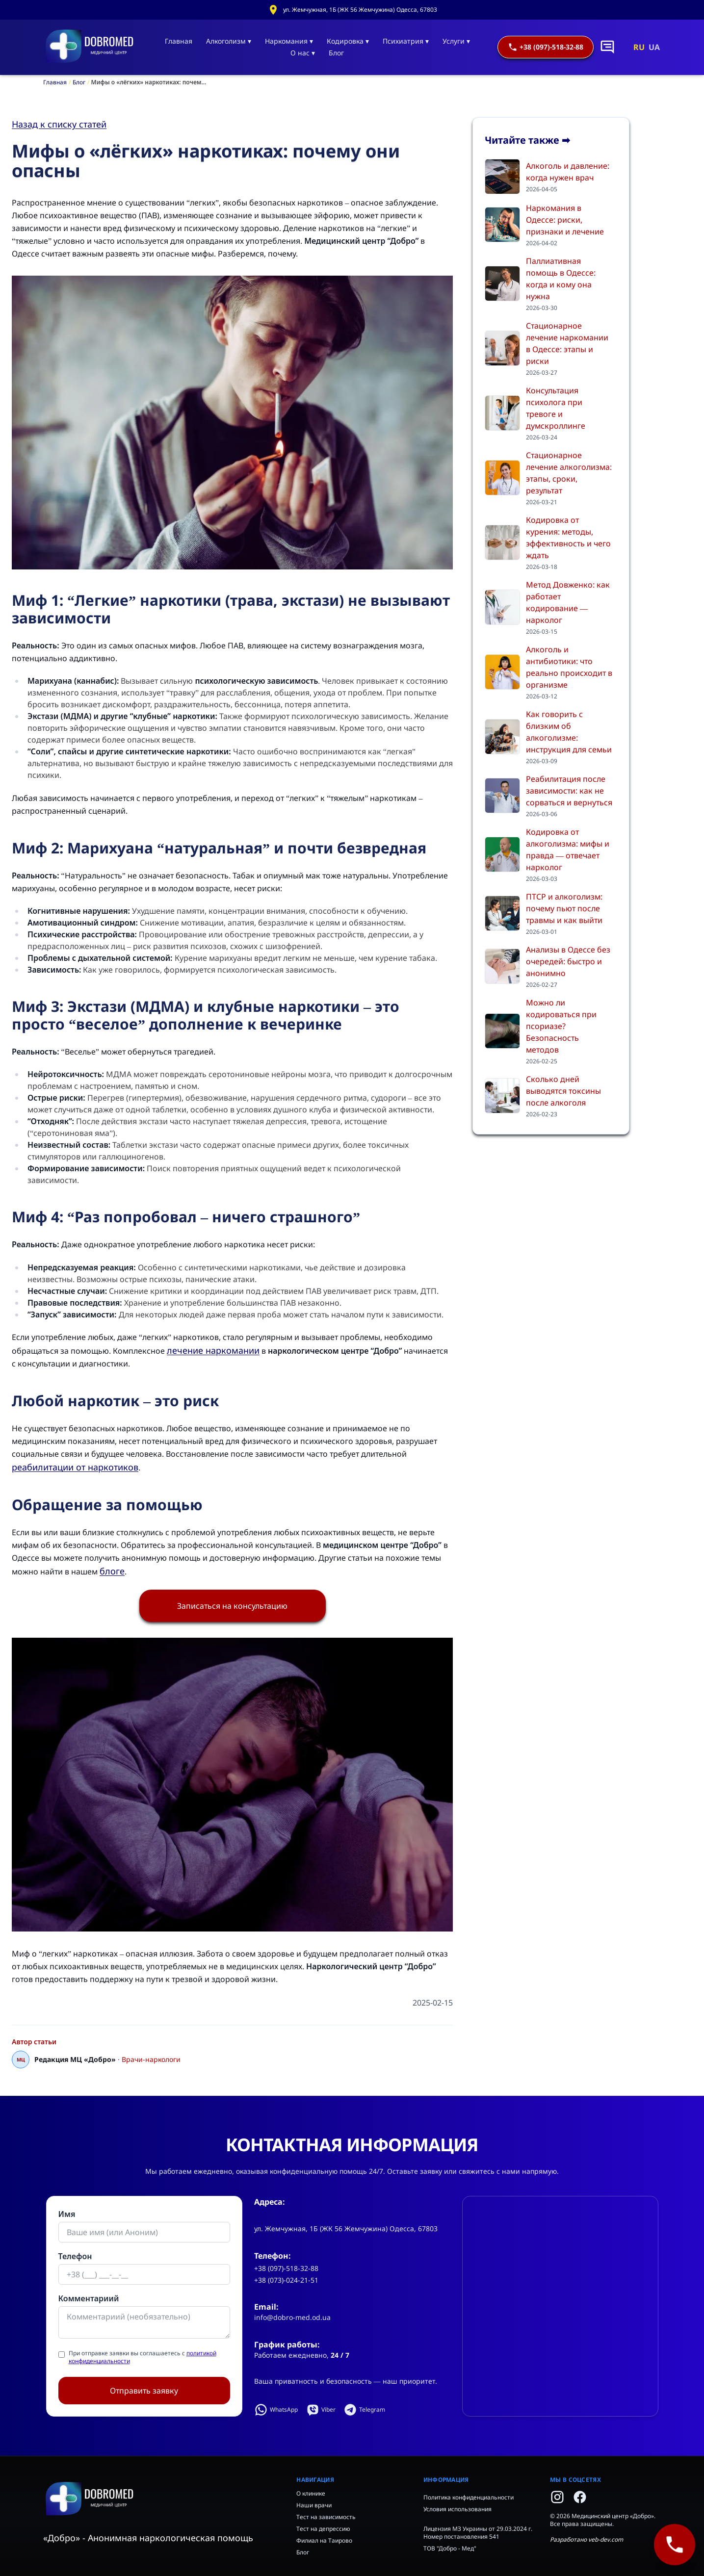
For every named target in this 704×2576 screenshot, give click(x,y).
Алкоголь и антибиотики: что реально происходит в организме (569, 667)
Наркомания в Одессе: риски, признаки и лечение (565, 220)
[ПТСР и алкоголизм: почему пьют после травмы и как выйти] (502, 913)
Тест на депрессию (323, 2528)
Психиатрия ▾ (406, 41)
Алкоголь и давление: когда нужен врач (567, 171)
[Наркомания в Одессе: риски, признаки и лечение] (502, 224)
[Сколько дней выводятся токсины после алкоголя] (502, 1095)
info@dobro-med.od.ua (292, 2316)
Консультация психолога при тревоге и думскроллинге (555, 408)
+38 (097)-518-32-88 (545, 47)
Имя (67, 2214)
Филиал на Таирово (324, 2540)
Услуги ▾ (456, 41)
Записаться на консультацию (232, 1605)
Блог (336, 52)
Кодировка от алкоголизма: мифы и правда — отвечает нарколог (567, 849)
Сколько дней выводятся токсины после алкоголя (563, 1091)
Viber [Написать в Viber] (321, 2410)
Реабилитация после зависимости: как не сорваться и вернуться (569, 790)
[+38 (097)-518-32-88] (674, 2544)
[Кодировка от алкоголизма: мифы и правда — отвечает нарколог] (502, 854)
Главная (178, 41)
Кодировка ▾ (348, 41)
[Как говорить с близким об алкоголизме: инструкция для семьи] (502, 736)
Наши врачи (314, 2505)
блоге (112, 1571)
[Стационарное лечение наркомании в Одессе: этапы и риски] (502, 348)
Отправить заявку (144, 2390)
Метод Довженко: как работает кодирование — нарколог (568, 602)
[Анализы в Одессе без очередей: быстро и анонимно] (502, 966)
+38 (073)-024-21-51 (286, 2279)
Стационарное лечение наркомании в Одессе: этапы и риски (567, 343)
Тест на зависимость (326, 2517)
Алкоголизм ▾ (228, 41)
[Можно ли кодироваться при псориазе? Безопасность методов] (502, 1031)
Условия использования (457, 2509)
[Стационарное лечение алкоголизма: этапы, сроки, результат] (502, 477)
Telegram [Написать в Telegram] (364, 2410)
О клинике (310, 2493)
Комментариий (88, 2298)
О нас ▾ (302, 52)
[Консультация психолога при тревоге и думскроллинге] (502, 413)
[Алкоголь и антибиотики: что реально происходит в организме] (502, 672)
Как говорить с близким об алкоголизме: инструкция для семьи (569, 732)
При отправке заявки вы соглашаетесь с (142, 2357)
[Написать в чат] (607, 47)
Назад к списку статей (59, 124)
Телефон (75, 2256)
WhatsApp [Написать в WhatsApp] (276, 2410)
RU (639, 47)
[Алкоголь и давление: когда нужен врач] (502, 176)
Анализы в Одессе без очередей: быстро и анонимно (568, 961)
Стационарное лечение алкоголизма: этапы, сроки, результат (569, 473)
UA (654, 47)
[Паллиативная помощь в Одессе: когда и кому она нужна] (502, 283)
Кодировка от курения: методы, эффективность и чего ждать (568, 538)
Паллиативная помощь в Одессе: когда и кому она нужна (561, 279)
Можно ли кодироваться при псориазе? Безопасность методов (561, 1026)
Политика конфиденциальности (468, 2497)
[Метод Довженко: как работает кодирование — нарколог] (502, 607)
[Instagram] (557, 2497)
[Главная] (90, 47)
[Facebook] (580, 2497)
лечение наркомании (213, 1350)
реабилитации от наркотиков (75, 1467)
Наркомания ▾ (289, 41)
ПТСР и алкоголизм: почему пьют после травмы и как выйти (564, 908)
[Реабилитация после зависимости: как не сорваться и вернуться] (502, 795)
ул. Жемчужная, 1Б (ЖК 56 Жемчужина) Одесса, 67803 (360, 10)
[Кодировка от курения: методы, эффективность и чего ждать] (502, 542)
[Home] (162, 2499)
